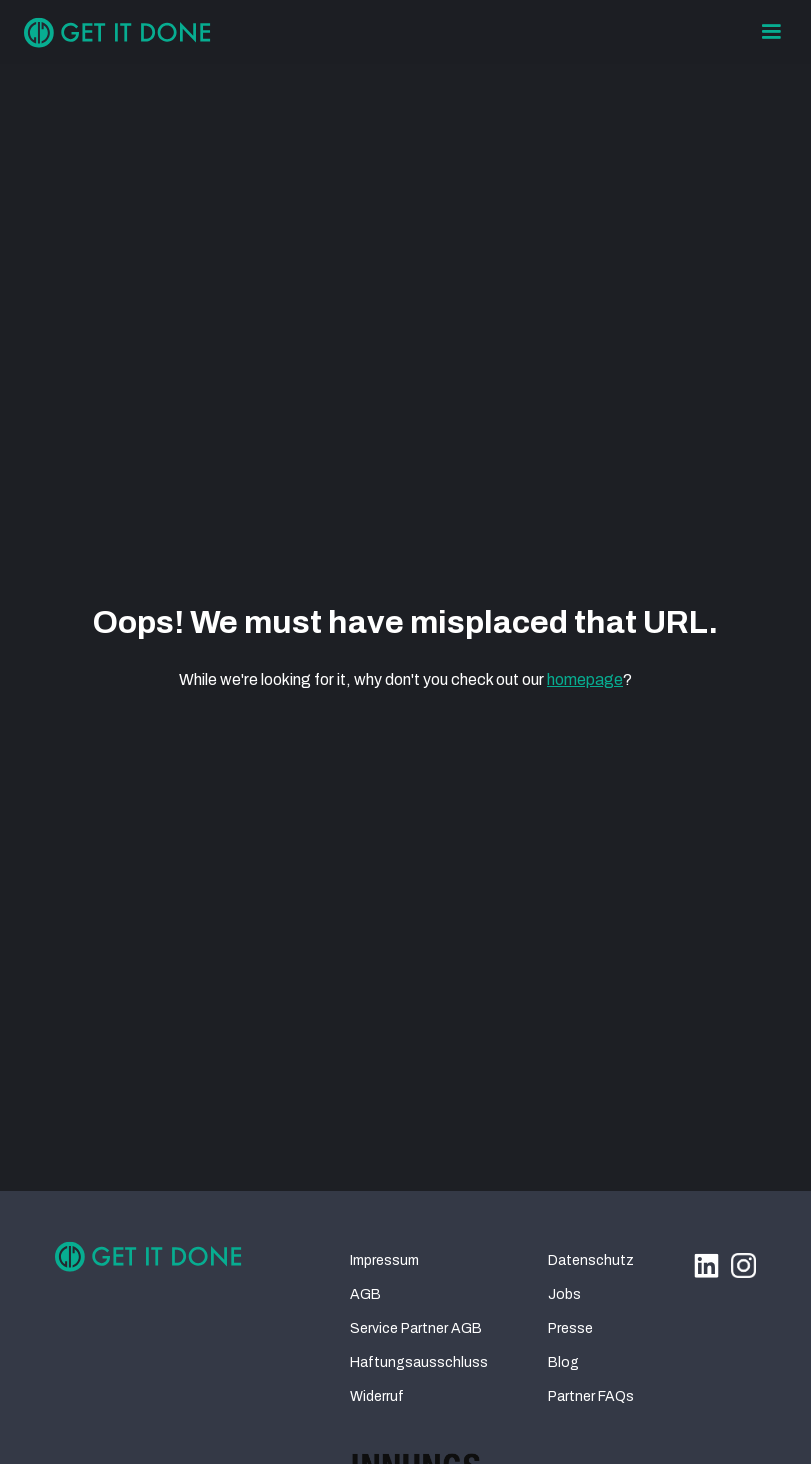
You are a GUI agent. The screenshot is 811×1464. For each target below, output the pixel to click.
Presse (570, 1328)
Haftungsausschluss (419, 1362)
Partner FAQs (591, 1396)
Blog (563, 1362)
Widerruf (377, 1396)
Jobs (564, 1294)
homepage (585, 679)
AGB (365, 1294)
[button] (771, 32)
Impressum (384, 1260)
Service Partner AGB (416, 1328)
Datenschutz (591, 1260)
